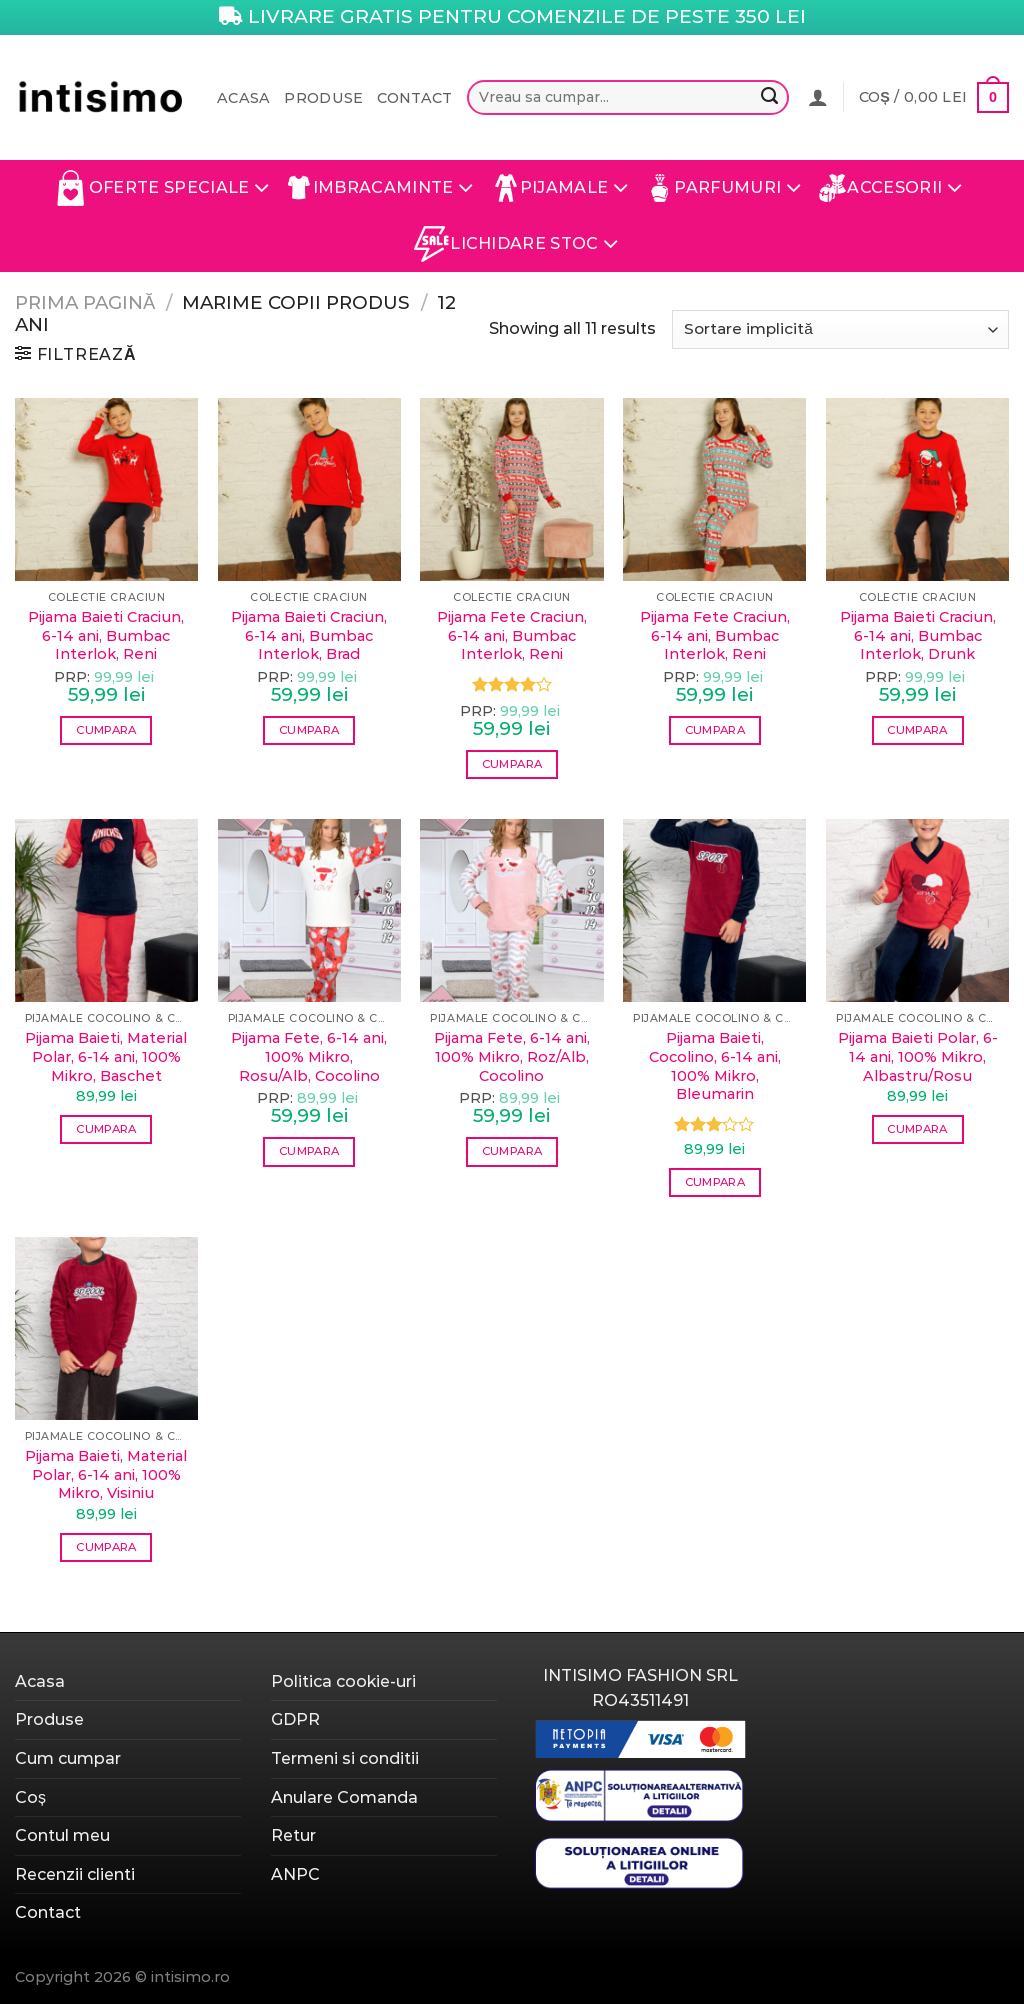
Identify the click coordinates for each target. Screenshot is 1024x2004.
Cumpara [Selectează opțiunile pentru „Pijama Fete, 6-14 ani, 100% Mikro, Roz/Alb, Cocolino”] (512, 1151)
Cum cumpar (68, 1758)
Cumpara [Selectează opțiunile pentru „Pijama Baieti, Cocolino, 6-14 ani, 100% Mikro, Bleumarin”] (715, 1182)
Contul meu (62, 1835)
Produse (323, 98)
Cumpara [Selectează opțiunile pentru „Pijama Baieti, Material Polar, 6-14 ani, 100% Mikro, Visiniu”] (106, 1547)
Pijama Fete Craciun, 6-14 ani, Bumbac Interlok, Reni (512, 635)
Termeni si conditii (345, 1758)
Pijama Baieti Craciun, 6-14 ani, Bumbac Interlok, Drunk (918, 635)
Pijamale (560, 188)
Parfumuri (723, 188)
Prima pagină (85, 302)
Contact (414, 98)
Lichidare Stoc (516, 244)
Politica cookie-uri (343, 1681)
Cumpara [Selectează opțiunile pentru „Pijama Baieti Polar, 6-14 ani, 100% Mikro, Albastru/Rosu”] (917, 1129)
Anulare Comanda (344, 1797)
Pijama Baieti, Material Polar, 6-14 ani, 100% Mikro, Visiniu (106, 1474)
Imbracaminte (381, 188)
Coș (30, 1797)
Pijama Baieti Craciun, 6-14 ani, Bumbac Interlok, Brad (309, 635)
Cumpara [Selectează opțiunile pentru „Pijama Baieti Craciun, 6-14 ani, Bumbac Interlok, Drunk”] (917, 730)
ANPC (295, 1874)
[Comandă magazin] (840, 329)
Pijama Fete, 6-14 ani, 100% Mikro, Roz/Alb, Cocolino (512, 1056)
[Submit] (770, 98)
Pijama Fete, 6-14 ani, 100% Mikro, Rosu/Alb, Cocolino (309, 1056)
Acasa (243, 98)
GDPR (295, 1719)
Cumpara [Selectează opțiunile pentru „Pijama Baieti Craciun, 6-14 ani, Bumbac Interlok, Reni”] (106, 730)
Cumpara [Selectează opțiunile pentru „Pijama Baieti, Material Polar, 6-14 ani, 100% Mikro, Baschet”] (106, 1129)
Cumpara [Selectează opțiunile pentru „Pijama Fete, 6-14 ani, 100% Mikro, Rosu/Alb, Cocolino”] (309, 1151)
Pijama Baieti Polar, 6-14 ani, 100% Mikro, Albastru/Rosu (918, 1056)
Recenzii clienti (75, 1874)
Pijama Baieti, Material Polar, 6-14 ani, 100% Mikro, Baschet (106, 1056)
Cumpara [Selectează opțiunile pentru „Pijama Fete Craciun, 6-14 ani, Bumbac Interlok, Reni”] (512, 764)
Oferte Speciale (161, 188)
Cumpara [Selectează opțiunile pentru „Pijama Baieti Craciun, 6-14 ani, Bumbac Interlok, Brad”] (309, 730)
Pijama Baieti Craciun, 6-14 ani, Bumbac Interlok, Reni (106, 635)
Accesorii (890, 188)
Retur (293, 1835)
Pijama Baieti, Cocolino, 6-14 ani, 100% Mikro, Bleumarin (715, 1066)
